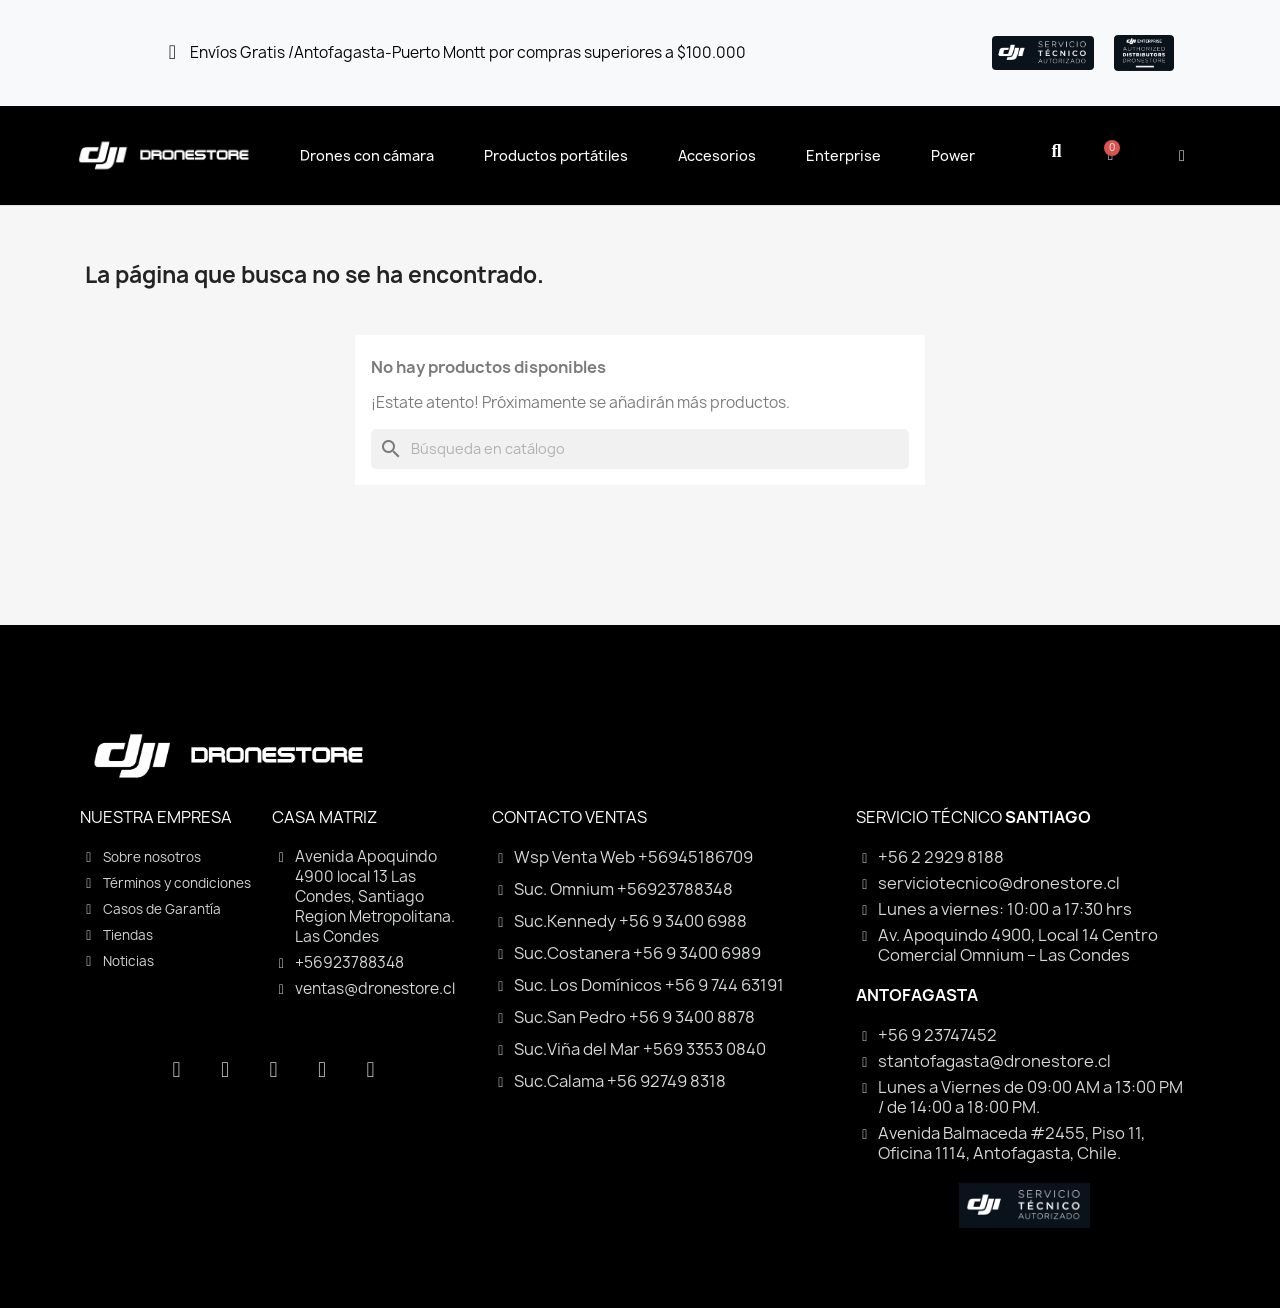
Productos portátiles (556, 155)
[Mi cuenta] (1182, 156)
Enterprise (843, 155)
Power (953, 155)
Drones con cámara (367, 155)
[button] (1056, 151)
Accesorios (717, 155)
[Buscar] (640, 449)
